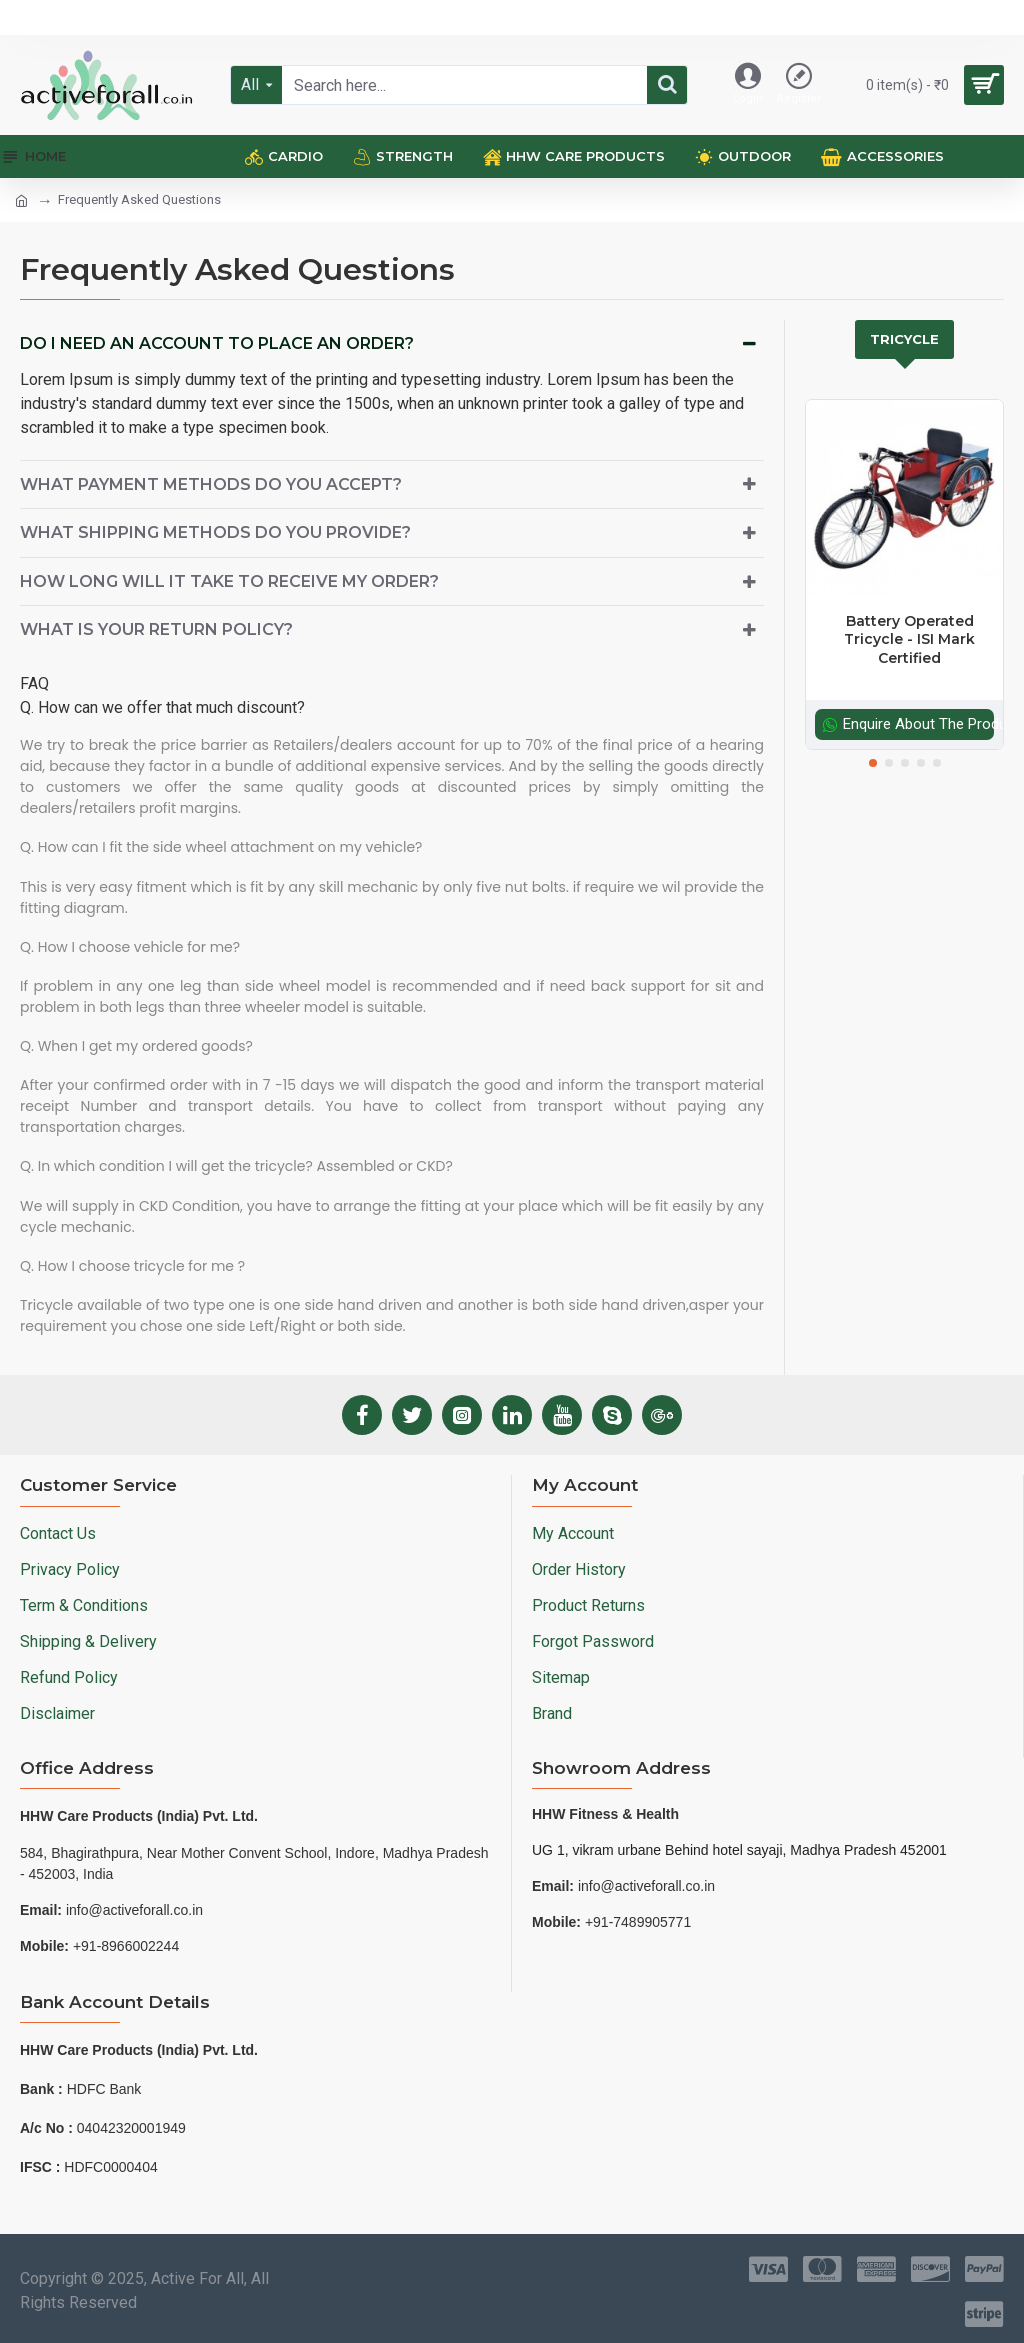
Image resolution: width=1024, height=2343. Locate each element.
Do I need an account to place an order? (217, 343)
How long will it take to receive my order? (229, 581)
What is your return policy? (156, 629)
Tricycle (904, 339)
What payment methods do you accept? (211, 484)
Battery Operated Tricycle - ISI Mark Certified (909, 639)
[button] (873, 763)
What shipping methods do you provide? (215, 532)
